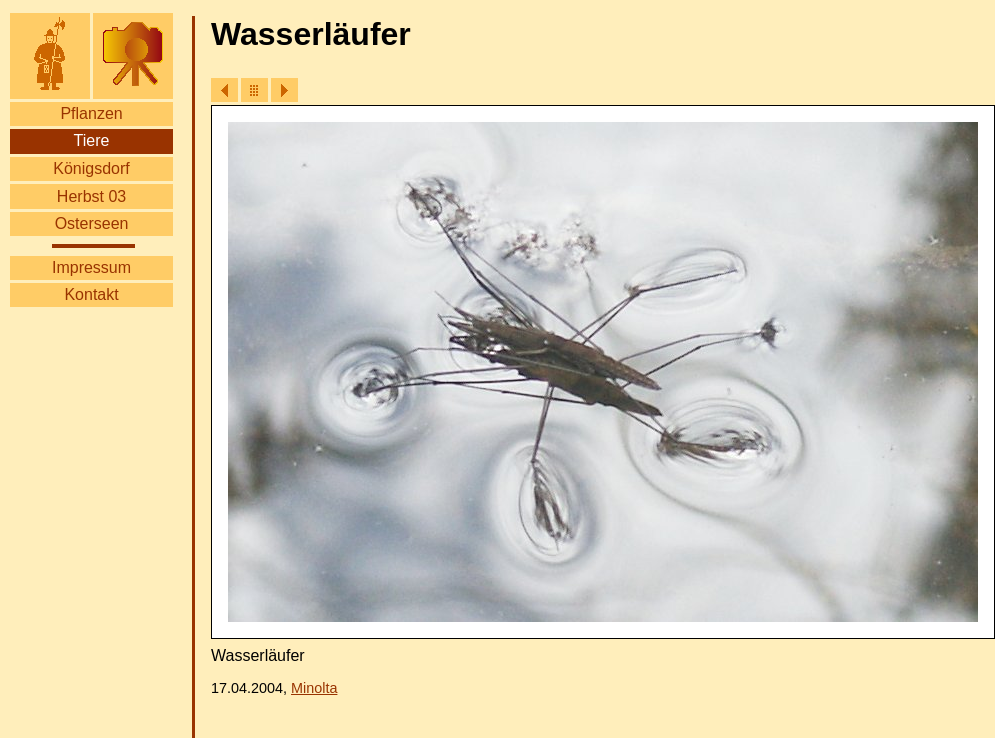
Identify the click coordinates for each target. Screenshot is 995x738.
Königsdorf (91, 168)
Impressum (91, 267)
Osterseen (92, 223)
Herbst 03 (91, 196)
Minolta (314, 688)
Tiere (92, 140)
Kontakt (91, 294)
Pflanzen (91, 113)
